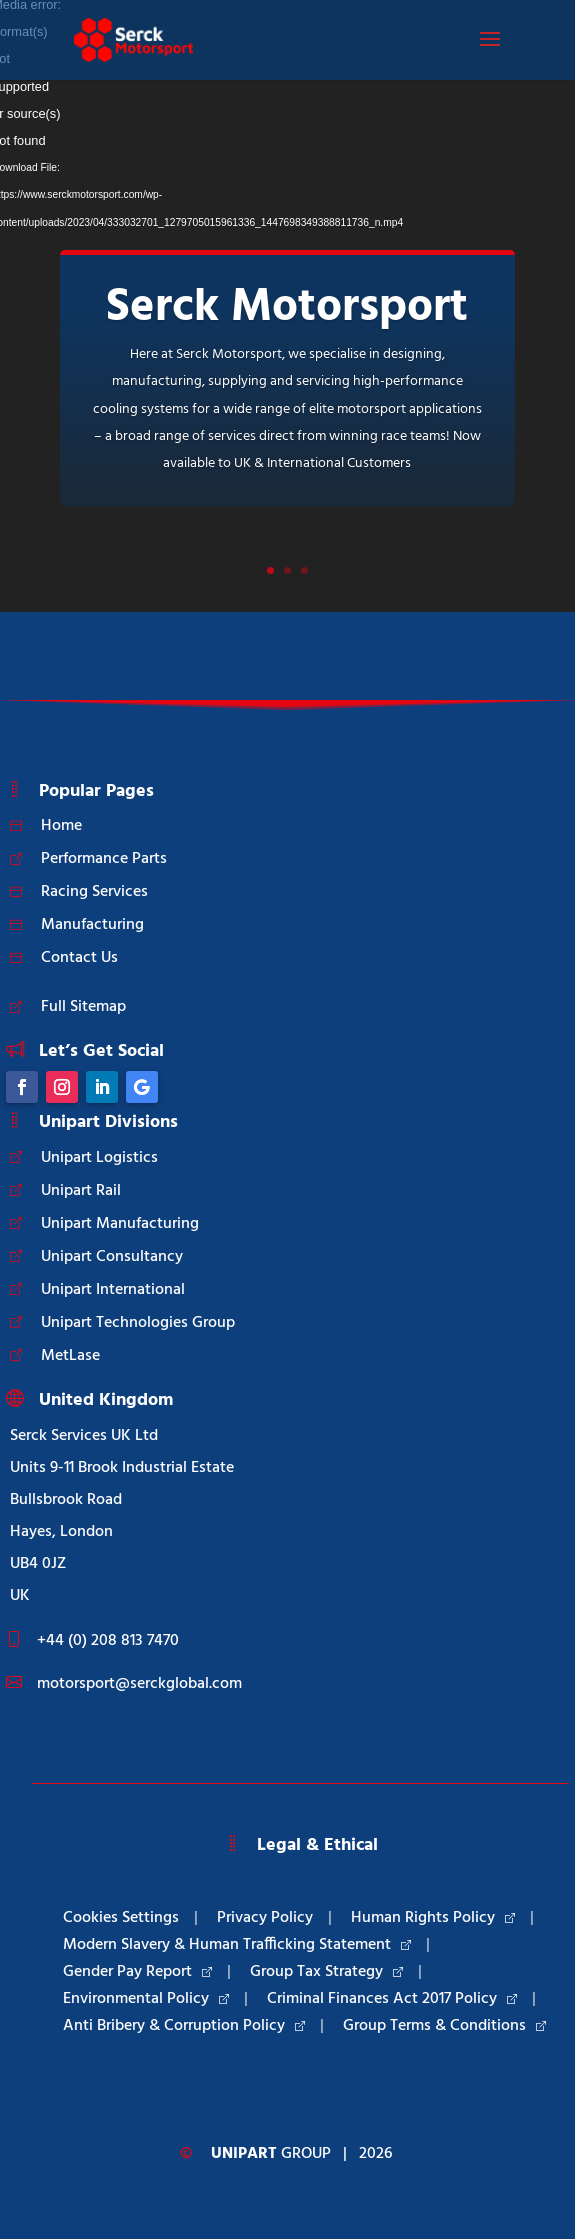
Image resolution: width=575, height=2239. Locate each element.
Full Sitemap (83, 1007)
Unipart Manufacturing (120, 1224)
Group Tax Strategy (326, 1972)
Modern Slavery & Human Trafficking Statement (237, 1945)
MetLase (70, 1356)
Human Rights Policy (433, 1918)
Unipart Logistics (99, 1158)
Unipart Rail (81, 1191)
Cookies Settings (121, 1918)
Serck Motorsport (287, 308)
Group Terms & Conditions (444, 2026)
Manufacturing (92, 925)
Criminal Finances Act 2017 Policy (392, 1999)
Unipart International (113, 1290)
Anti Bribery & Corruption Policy (184, 2026)
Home (61, 826)
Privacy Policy (265, 1918)
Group (271, 2154)
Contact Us (79, 958)
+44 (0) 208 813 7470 (108, 1641)
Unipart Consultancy (112, 1257)
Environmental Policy (146, 1999)
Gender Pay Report (137, 1972)
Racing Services (94, 892)
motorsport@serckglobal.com (139, 1684)
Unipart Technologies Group (138, 1323)
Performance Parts (104, 859)
